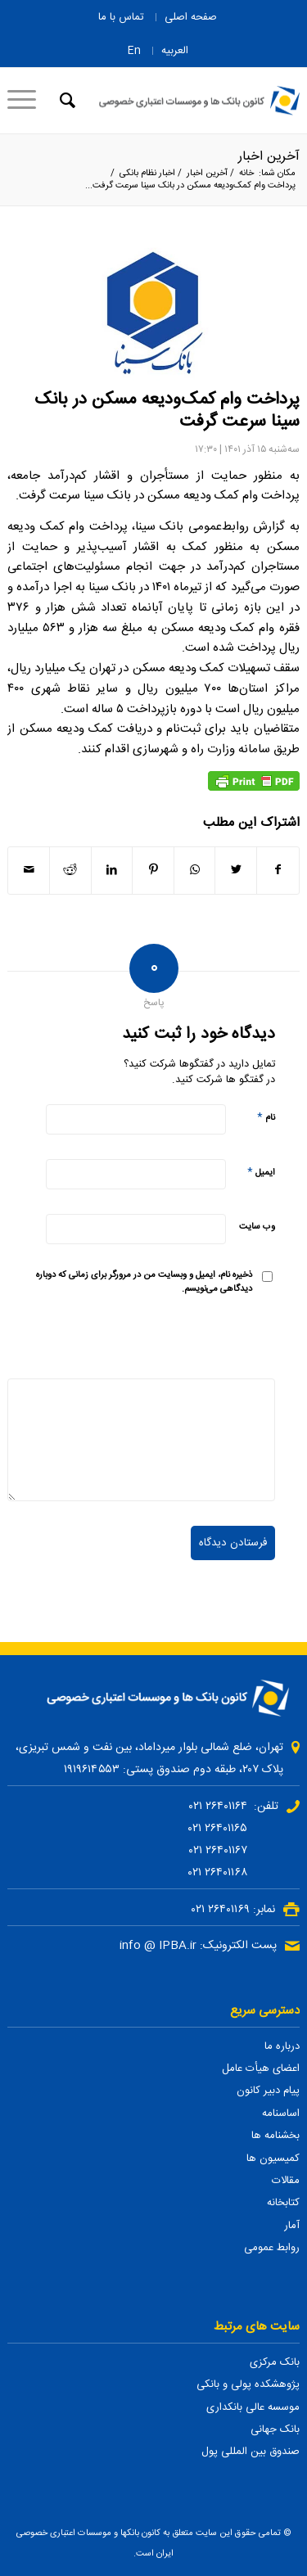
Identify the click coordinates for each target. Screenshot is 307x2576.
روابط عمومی (272, 2248)
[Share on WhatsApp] (194, 870)
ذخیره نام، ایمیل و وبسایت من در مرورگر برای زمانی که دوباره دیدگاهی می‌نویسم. (144, 1282)
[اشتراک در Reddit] (70, 870)
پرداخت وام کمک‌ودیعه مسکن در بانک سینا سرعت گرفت (167, 411)
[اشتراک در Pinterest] (153, 870)
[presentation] (150, 1338)
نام (266, 1117)
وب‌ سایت (257, 1227)
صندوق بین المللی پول (250, 2452)
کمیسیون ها (273, 2159)
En (134, 51)
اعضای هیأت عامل (261, 2068)
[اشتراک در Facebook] (278, 870)
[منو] (27, 100)
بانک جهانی (275, 2429)
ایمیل (261, 1171)
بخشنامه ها (275, 2136)
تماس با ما (121, 17)
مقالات (286, 2181)
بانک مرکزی (275, 2362)
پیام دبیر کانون (268, 2091)
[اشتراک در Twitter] (235, 870)
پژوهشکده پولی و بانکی (248, 2384)
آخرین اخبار (269, 157)
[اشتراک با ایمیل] (28, 870)
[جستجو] (65, 100)
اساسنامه (281, 2114)
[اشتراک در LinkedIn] (112, 870)
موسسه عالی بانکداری (253, 2407)
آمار (292, 2226)
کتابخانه (283, 2203)
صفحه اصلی (191, 17)
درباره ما (282, 2046)
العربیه (174, 51)
